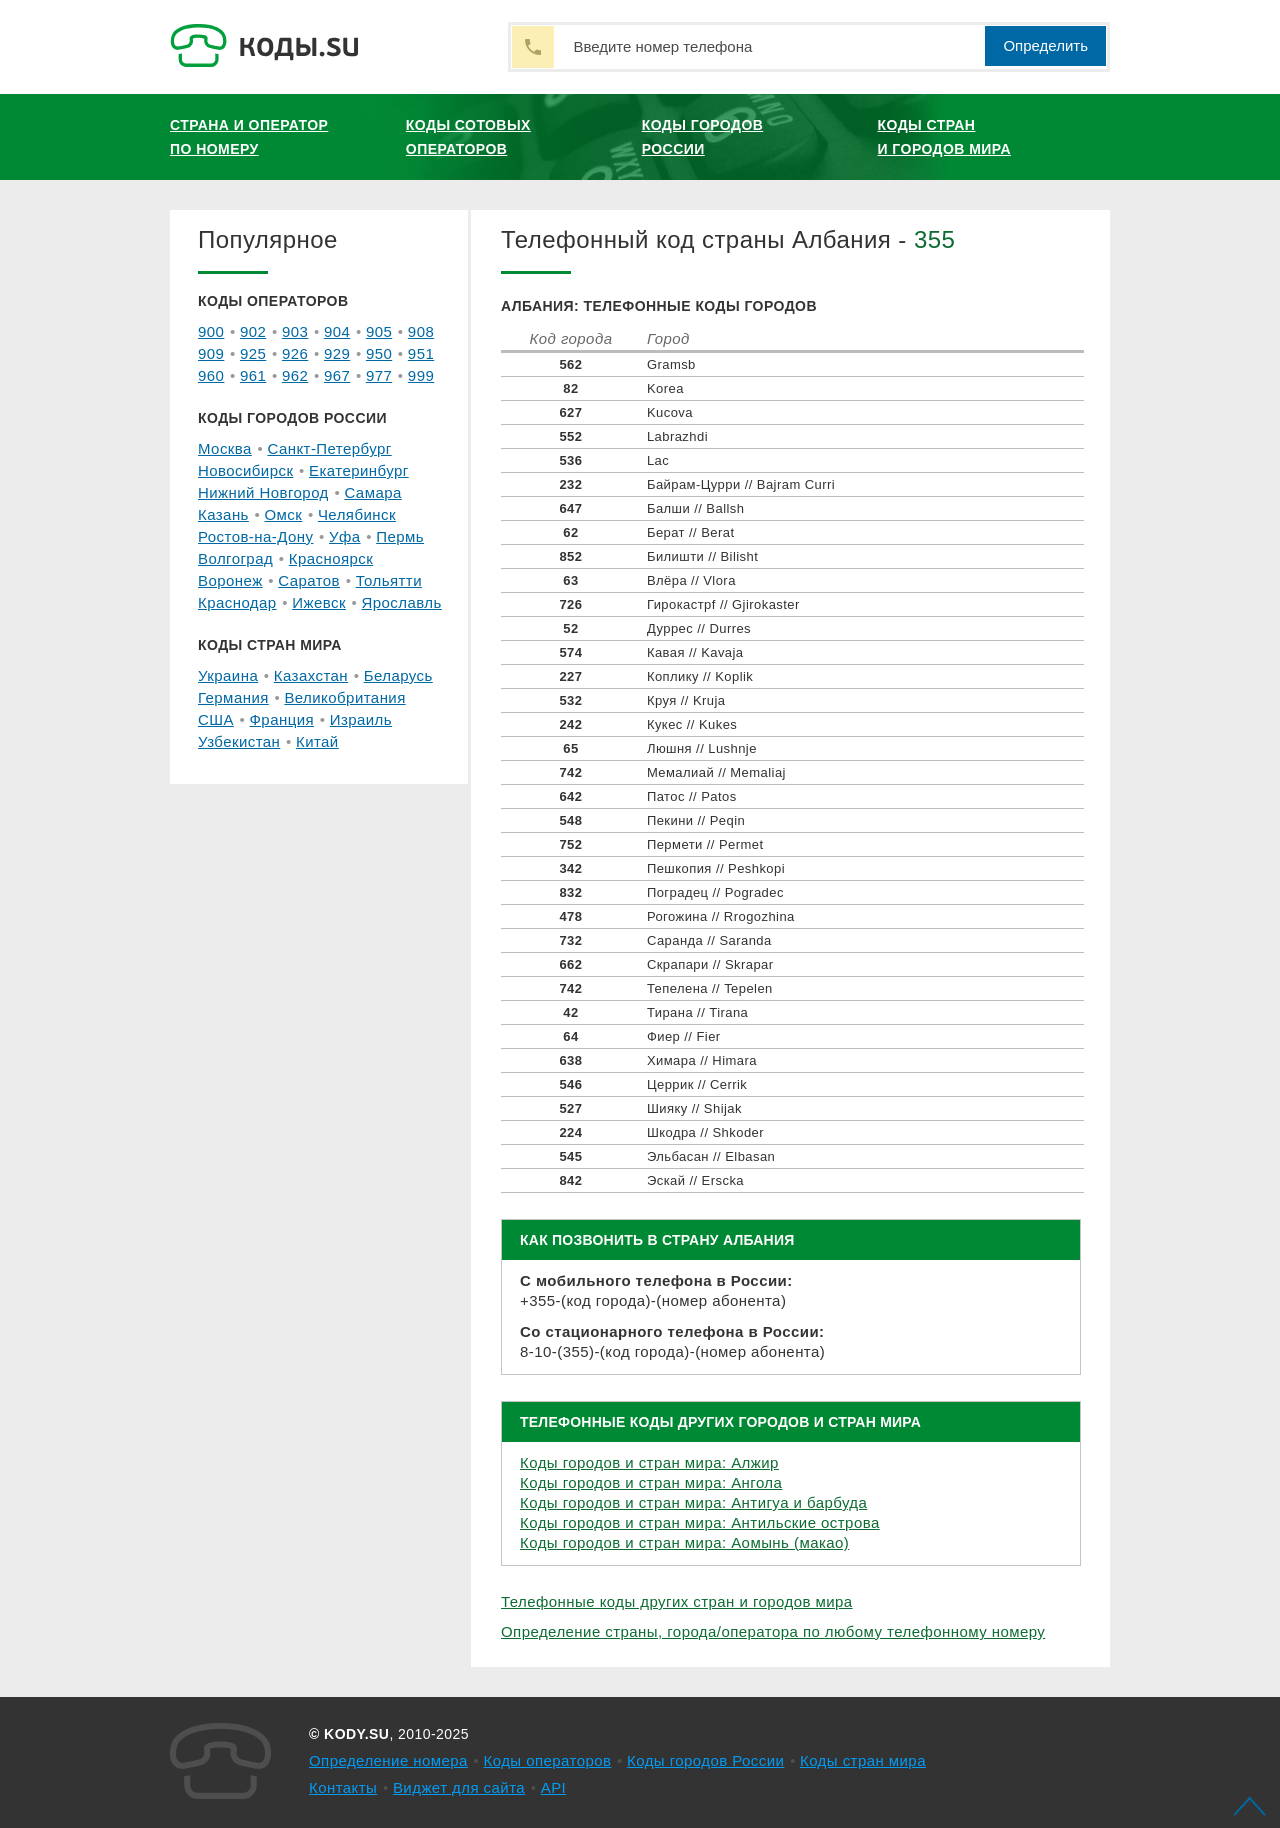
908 (421, 331)
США (216, 719)
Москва (225, 448)
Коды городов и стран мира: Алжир (649, 1462)
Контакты (343, 1787)
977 (379, 375)
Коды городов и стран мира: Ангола (651, 1482)
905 (379, 331)
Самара (372, 492)
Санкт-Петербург (329, 448)
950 (379, 353)
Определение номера (388, 1760)
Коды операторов (548, 1760)
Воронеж (230, 580)
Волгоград (235, 558)
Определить (1045, 45)
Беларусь (398, 675)
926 (295, 353)
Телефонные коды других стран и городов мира (677, 1601)
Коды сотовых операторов (468, 137)
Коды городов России (703, 137)
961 (253, 375)
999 (421, 375)
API (554, 1787)
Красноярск (331, 558)
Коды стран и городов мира (944, 137)
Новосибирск (245, 470)
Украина (228, 675)
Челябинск (357, 514)
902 (253, 331)
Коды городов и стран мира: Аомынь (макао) (684, 1542)
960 (211, 375)
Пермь (400, 536)
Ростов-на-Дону (255, 536)
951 (421, 353)
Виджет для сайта (459, 1787)
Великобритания (344, 697)
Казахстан (311, 675)
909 (211, 353)
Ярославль (402, 602)
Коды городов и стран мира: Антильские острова (700, 1522)
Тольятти (389, 580)
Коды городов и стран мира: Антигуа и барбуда (693, 1502)
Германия (233, 697)
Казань (223, 514)
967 (337, 375)
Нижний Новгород (263, 492)
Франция (282, 719)
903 (295, 331)
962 (295, 375)
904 (337, 331)
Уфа (345, 536)
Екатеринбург (359, 470)
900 (211, 331)
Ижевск (319, 602)
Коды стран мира (863, 1760)
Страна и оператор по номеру (249, 137)
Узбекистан (239, 741)
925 (253, 353)
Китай (317, 741)
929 (337, 353)
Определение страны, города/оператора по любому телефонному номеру (773, 1631)
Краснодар (237, 602)
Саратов (309, 580)
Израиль (361, 719)
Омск (283, 514)
